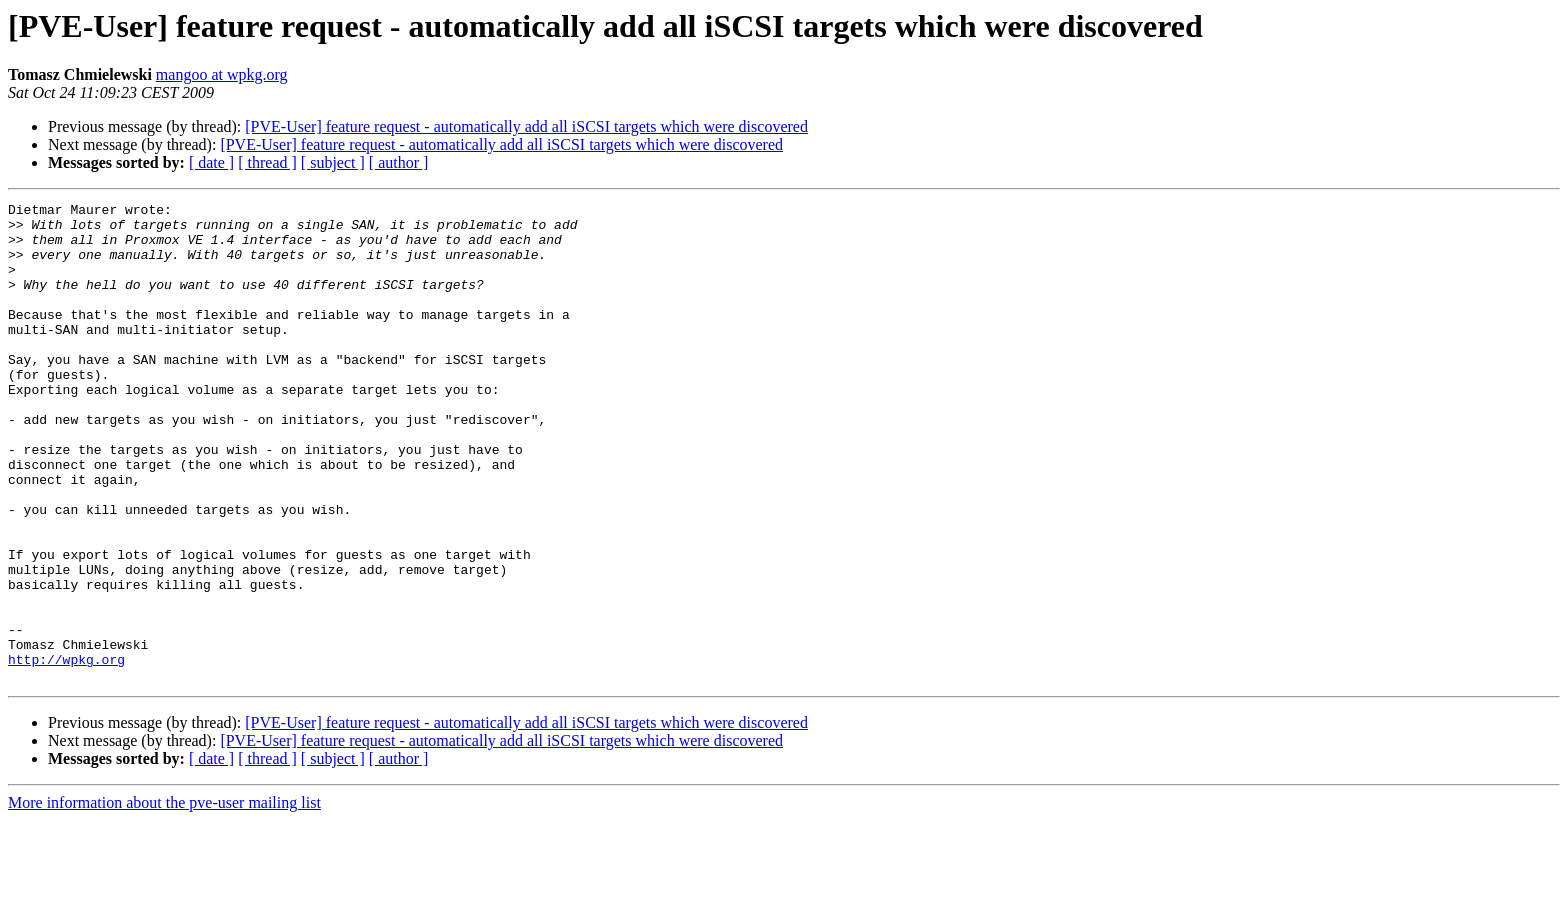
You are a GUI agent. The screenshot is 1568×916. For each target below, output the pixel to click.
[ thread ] (267, 162)
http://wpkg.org (66, 752)
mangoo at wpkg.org (222, 74)
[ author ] (399, 162)
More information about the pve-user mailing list (164, 898)
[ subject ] (333, 162)
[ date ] (211, 162)
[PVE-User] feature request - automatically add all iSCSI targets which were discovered (526, 126)
